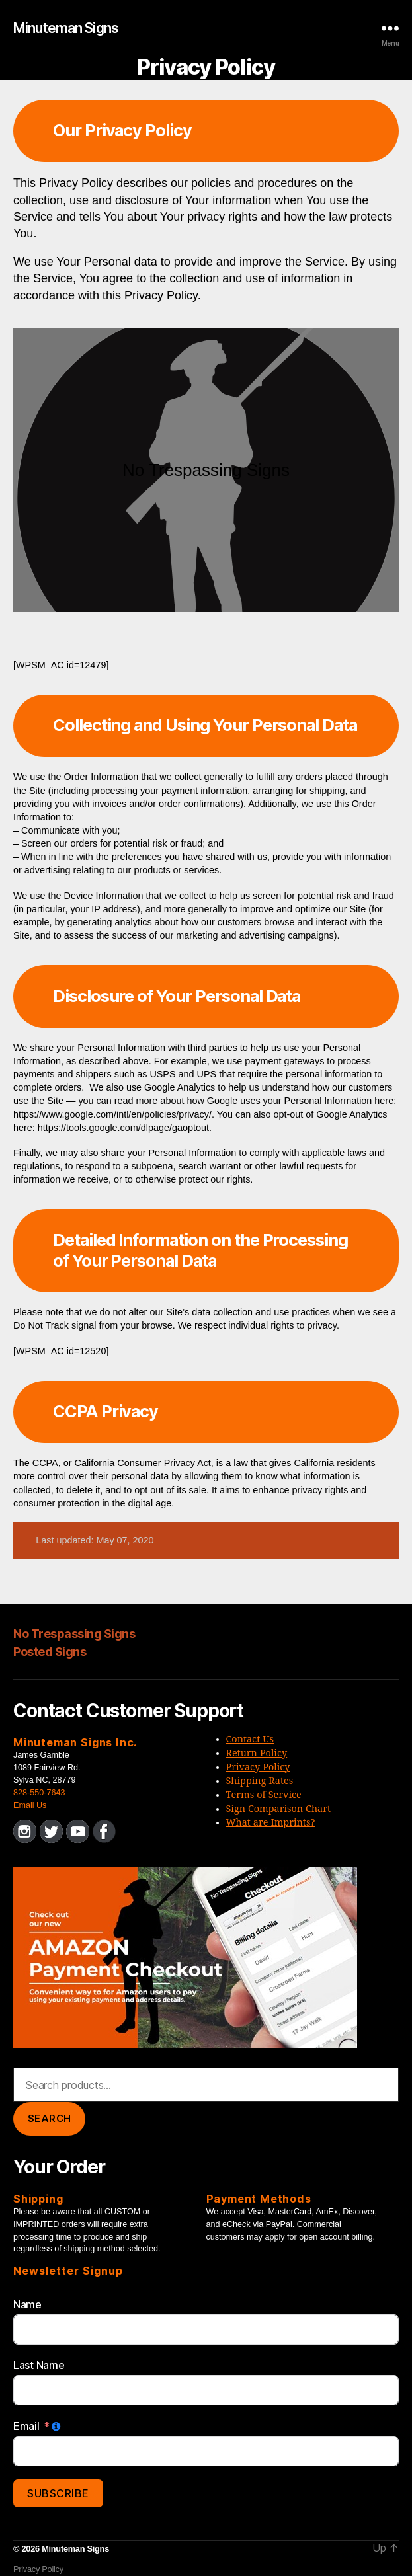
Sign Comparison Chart (278, 1809)
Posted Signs (49, 1652)
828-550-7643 (39, 1792)
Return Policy (257, 1754)
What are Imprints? (270, 1823)
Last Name (39, 2365)
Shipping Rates (260, 1781)
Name (27, 2304)
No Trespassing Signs (74, 1634)
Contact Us (250, 1740)
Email (26, 2426)
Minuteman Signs (65, 28)
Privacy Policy (258, 1768)
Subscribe (58, 2493)
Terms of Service (264, 1795)
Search (49, 2118)
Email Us (29, 1805)
